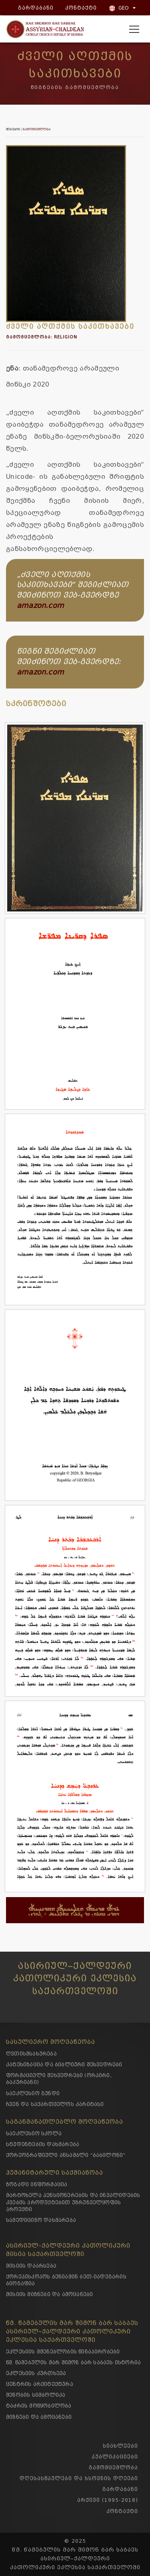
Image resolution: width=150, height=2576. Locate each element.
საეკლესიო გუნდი (33, 2093)
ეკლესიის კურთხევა (36, 2373)
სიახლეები (120, 2446)
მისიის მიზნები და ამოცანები (49, 2294)
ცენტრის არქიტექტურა (39, 2384)
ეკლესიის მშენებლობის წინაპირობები (63, 2352)
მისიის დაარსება (31, 2266)
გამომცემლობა (37, 129)
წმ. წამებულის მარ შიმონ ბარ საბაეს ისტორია (73, 2362)
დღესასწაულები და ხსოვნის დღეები (79, 2478)
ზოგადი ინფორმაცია (36, 2184)
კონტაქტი (79, 8)
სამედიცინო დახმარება (41, 2220)
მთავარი (13, 129)
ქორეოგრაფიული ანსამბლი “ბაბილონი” (65, 2155)
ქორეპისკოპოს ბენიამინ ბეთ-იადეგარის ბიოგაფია (66, 2280)
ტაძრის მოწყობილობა (39, 2406)
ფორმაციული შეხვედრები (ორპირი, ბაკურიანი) (59, 2078)
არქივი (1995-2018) (107, 2500)
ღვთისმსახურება (31, 2054)
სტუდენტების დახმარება (42, 2144)
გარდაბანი (34, 8)
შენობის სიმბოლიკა (35, 2395)
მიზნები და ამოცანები (39, 2417)
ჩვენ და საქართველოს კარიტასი (55, 2104)
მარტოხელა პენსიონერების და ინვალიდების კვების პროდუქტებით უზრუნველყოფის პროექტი (73, 2202)
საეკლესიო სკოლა (34, 2133)
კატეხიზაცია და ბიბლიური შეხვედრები (64, 2065)
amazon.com (40, 605)
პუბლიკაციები (115, 2457)
